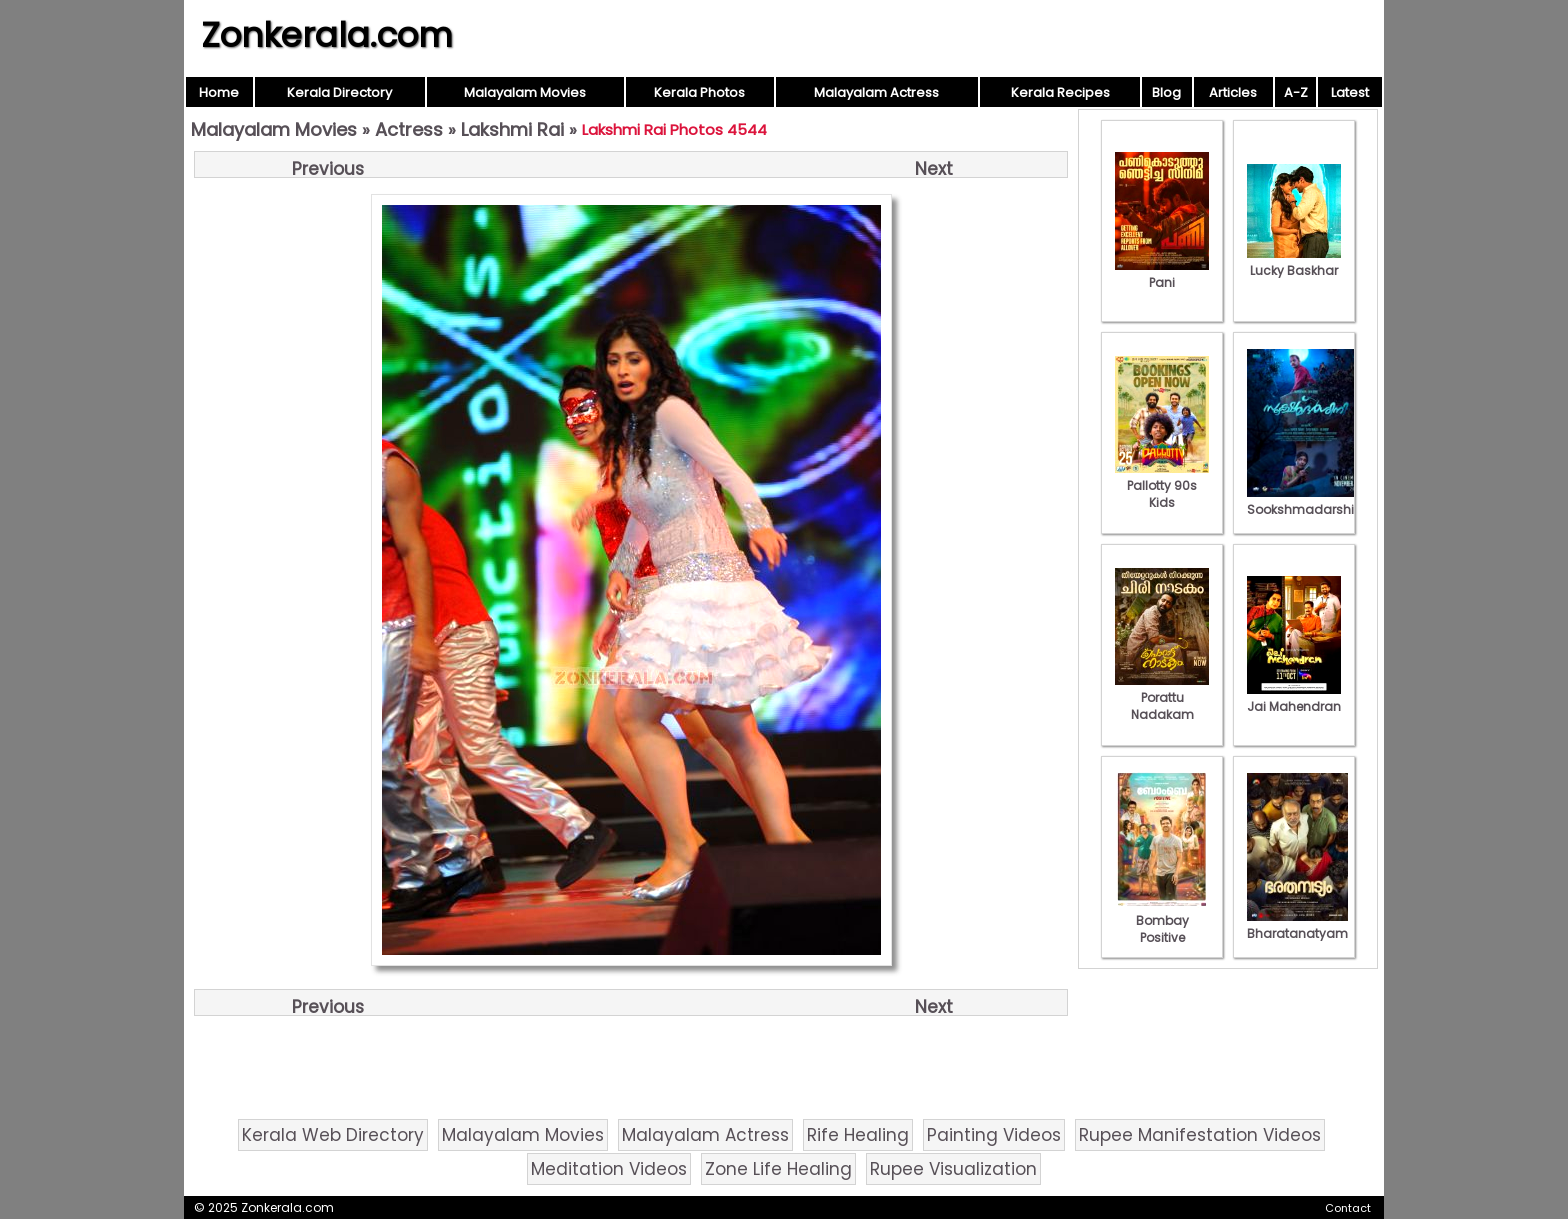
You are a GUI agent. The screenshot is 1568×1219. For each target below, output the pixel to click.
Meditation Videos (609, 1169)
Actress (409, 129)
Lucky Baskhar (1294, 262)
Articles (1233, 92)
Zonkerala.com (327, 35)
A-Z (1296, 92)
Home (219, 92)
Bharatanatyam (1297, 925)
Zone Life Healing (778, 1169)
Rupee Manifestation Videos (1200, 1135)
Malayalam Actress (876, 92)
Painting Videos (994, 1135)
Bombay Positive (1162, 920)
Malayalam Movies (525, 92)
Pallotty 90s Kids (1162, 485)
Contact (1348, 1208)
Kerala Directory (339, 92)
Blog (1166, 92)
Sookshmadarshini (1306, 501)
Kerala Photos (699, 92)
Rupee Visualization (953, 1169)
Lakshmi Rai (512, 129)
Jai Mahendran (1294, 698)
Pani (1162, 274)
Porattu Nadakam (1162, 697)
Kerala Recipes (1060, 92)
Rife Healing (858, 1135)
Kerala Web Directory (333, 1135)
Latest (1350, 92)
